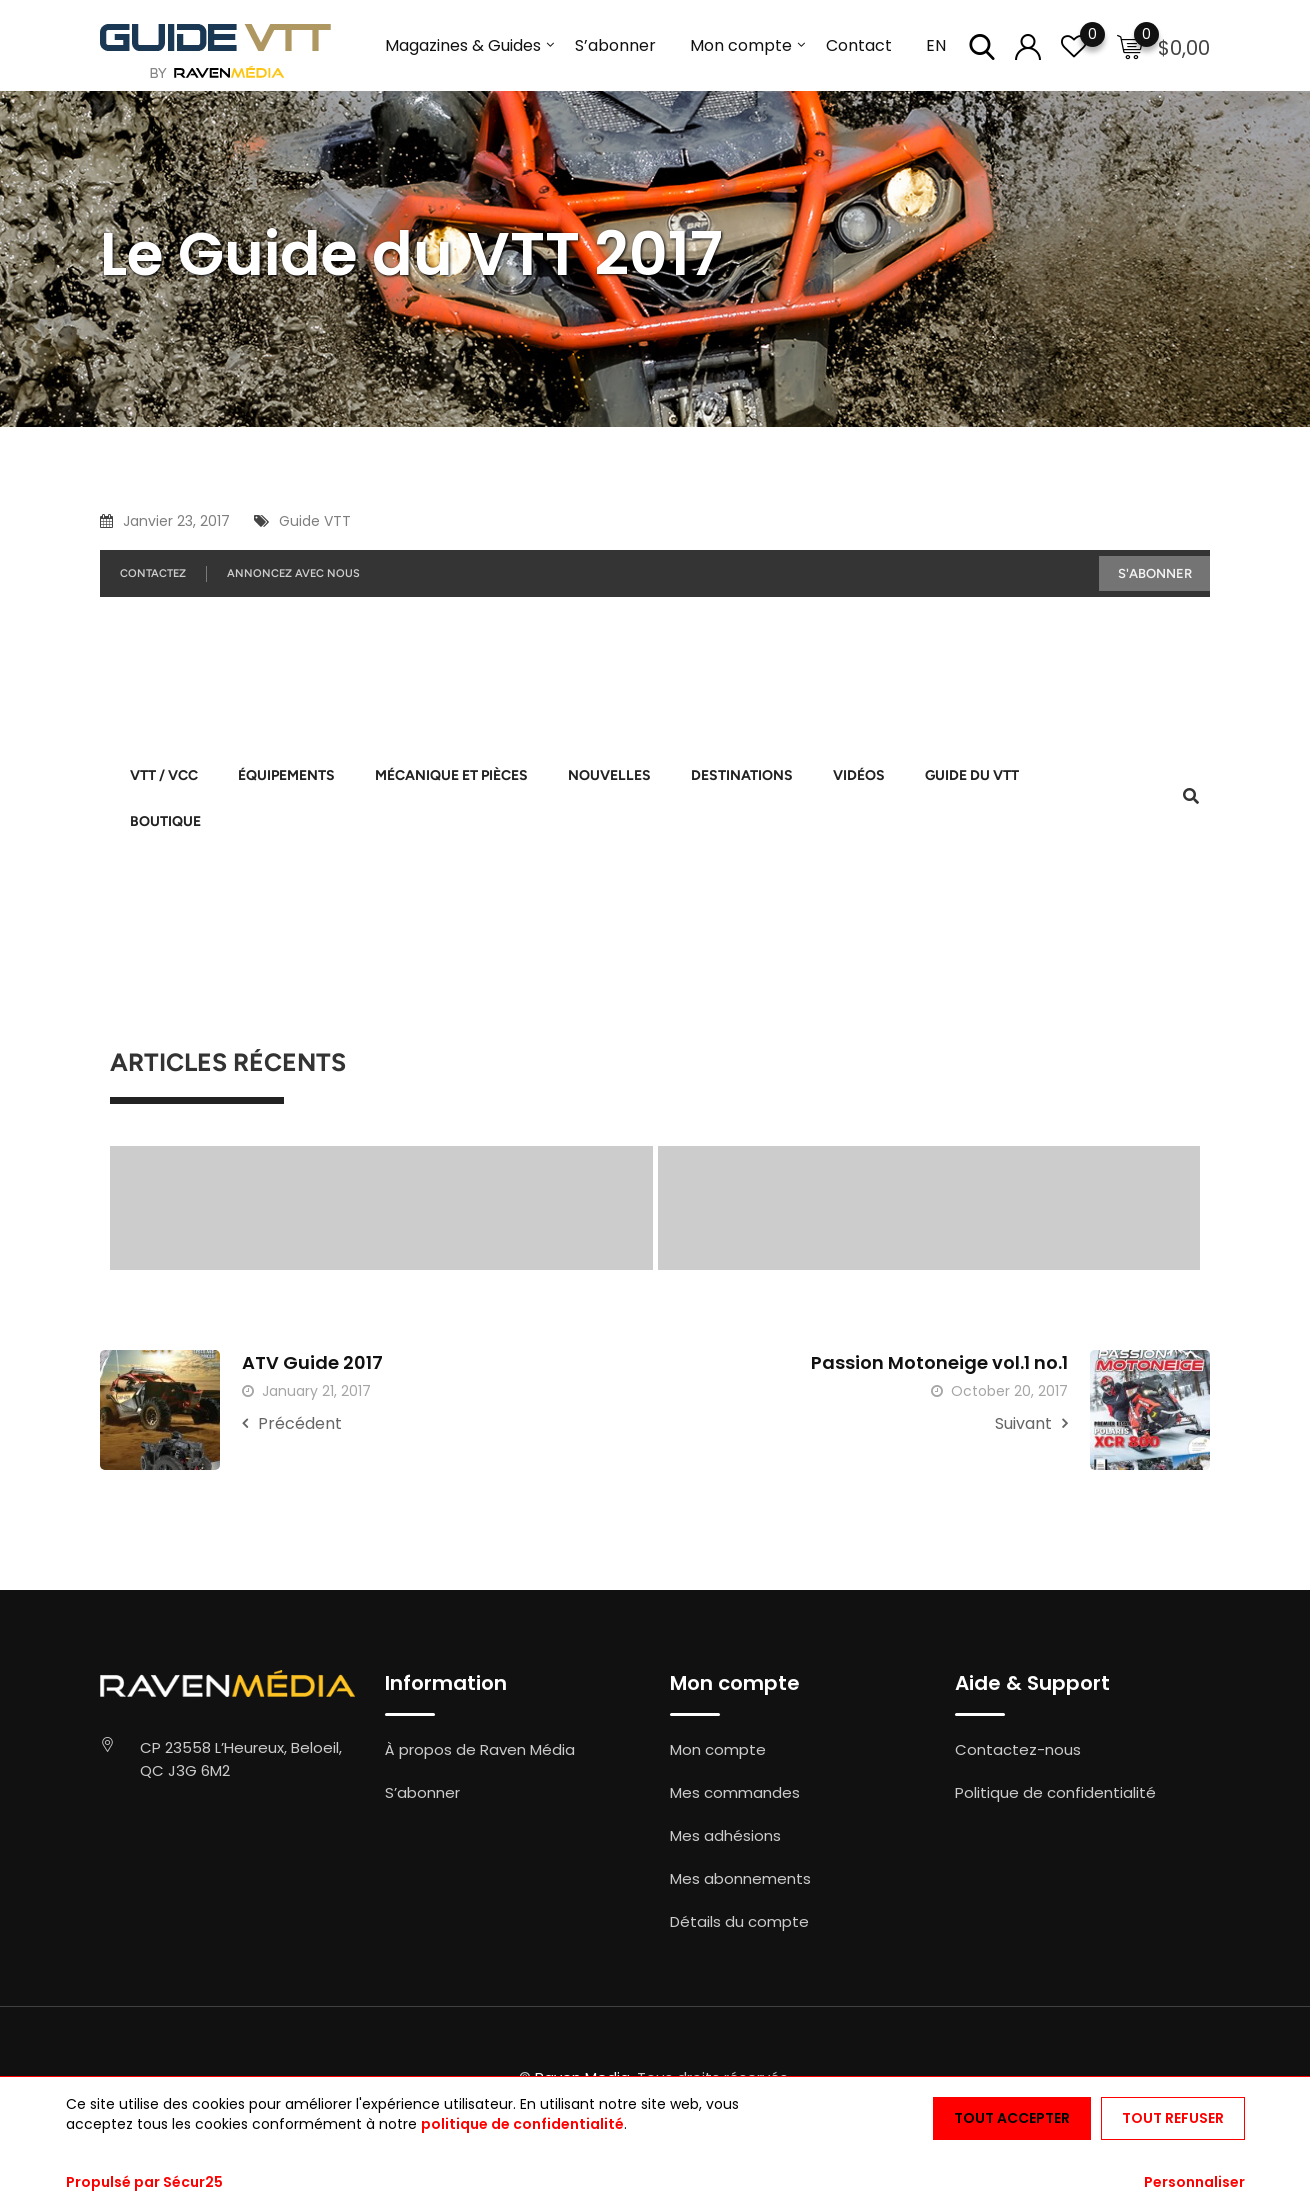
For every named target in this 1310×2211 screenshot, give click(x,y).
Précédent (292, 1423)
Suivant (1031, 1423)
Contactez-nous (1018, 1749)
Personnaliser (1194, 2182)
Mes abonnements (740, 1878)
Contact (859, 45)
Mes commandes (735, 1792)
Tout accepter (1012, 2118)
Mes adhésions (725, 1835)
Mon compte (741, 45)
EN (936, 45)
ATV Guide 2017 (312, 1362)
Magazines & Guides (463, 45)
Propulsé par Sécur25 (144, 2182)
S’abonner (615, 45)
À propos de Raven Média (480, 1749)
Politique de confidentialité (1055, 1792)
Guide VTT (315, 521)
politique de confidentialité (522, 2124)
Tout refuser (1173, 2118)
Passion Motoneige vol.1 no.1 (939, 1362)
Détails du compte (739, 1921)
